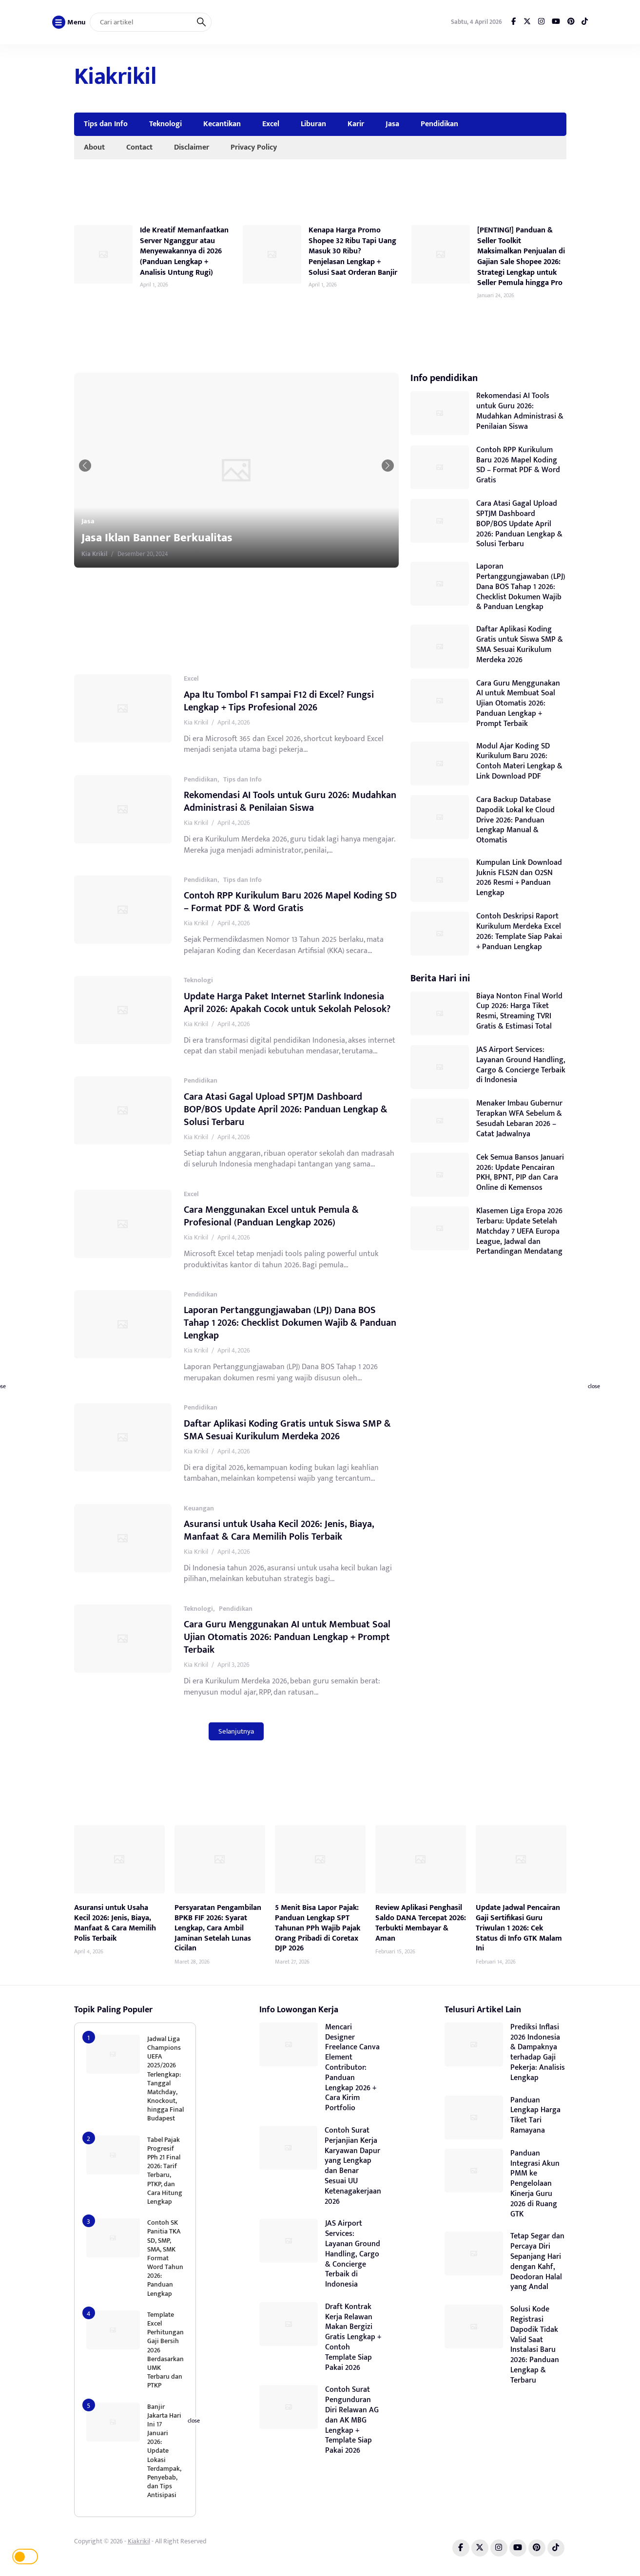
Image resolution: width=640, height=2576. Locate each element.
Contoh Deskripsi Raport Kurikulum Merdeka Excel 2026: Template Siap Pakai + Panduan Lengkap (519, 931)
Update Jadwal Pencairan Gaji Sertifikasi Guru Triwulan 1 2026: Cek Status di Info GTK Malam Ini (519, 1928)
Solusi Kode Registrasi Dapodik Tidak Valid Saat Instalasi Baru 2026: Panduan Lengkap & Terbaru (534, 2345)
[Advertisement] (389, 78)
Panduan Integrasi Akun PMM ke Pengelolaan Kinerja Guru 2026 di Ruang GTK (535, 2184)
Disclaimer (191, 147)
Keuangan (199, 1508)
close (594, 1387)
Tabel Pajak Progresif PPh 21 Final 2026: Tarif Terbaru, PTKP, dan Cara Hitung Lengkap (164, 2170)
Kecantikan (222, 123)
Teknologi (165, 123)
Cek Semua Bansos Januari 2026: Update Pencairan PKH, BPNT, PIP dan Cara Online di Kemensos (520, 1172)
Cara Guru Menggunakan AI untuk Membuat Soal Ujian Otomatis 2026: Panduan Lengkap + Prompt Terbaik (287, 1637)
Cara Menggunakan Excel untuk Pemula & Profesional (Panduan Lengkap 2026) (271, 1216)
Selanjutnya (236, 1731)
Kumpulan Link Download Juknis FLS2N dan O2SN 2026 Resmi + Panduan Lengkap (519, 877)
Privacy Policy (254, 147)
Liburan (313, 123)
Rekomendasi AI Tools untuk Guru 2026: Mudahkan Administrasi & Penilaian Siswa (290, 801)
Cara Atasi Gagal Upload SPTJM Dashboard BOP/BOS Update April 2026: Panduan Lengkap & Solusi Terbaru (286, 1109)
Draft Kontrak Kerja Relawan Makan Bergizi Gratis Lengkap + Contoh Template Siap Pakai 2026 (353, 2337)
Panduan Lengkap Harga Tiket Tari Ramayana (535, 2115)
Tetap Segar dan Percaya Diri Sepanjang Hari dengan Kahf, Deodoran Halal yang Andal (537, 2261)
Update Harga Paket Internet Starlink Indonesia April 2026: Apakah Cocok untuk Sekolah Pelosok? (287, 1002)
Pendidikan (439, 123)
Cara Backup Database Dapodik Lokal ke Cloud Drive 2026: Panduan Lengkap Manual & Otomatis (515, 820)
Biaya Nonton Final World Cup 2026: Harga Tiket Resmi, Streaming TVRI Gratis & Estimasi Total (519, 1011)
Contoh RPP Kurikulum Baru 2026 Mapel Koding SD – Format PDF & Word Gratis (290, 901)
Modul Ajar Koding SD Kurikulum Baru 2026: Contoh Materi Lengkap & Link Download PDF (519, 761)
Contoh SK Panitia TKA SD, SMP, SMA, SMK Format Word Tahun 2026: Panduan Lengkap (165, 2258)
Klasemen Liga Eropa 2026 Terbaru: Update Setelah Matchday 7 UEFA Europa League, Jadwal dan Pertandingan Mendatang (519, 1231)
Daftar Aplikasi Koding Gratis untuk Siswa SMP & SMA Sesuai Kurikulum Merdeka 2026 (287, 1430)
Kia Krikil (135, 554)
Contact (139, 147)
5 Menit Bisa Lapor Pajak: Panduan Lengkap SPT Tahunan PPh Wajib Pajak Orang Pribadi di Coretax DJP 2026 (317, 1928)
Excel (270, 123)
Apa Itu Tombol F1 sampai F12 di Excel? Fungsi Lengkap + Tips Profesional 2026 (279, 701)
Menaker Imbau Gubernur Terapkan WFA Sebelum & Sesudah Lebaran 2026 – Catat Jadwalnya (519, 1118)
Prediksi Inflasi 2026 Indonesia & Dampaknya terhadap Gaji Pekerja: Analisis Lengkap (537, 2052)
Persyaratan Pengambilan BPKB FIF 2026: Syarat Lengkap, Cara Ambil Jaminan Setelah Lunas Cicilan (218, 1928)
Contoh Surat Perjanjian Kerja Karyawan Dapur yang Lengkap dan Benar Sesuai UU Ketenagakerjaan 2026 (353, 2166)
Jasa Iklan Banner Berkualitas (197, 538)
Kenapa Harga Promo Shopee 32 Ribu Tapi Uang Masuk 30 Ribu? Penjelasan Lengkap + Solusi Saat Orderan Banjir (353, 251)
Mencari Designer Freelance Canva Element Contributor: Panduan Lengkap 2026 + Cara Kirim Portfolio (352, 2068)
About (94, 147)
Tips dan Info (106, 123)
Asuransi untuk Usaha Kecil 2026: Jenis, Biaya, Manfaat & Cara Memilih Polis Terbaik (279, 1530)
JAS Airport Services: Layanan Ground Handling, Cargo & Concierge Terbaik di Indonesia (520, 1065)
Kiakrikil (115, 76)
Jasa (392, 123)
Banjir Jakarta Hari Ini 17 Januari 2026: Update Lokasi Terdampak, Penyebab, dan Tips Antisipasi (164, 2451)
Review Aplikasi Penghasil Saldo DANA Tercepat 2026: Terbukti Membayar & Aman (420, 1923)
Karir (356, 123)
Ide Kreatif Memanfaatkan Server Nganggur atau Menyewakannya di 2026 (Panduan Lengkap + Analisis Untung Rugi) (184, 251)
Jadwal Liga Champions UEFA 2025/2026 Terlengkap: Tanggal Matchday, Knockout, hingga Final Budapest (165, 2078)
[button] (104, 465)
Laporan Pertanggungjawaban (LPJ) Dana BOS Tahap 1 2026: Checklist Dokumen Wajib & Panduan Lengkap (290, 1323)
